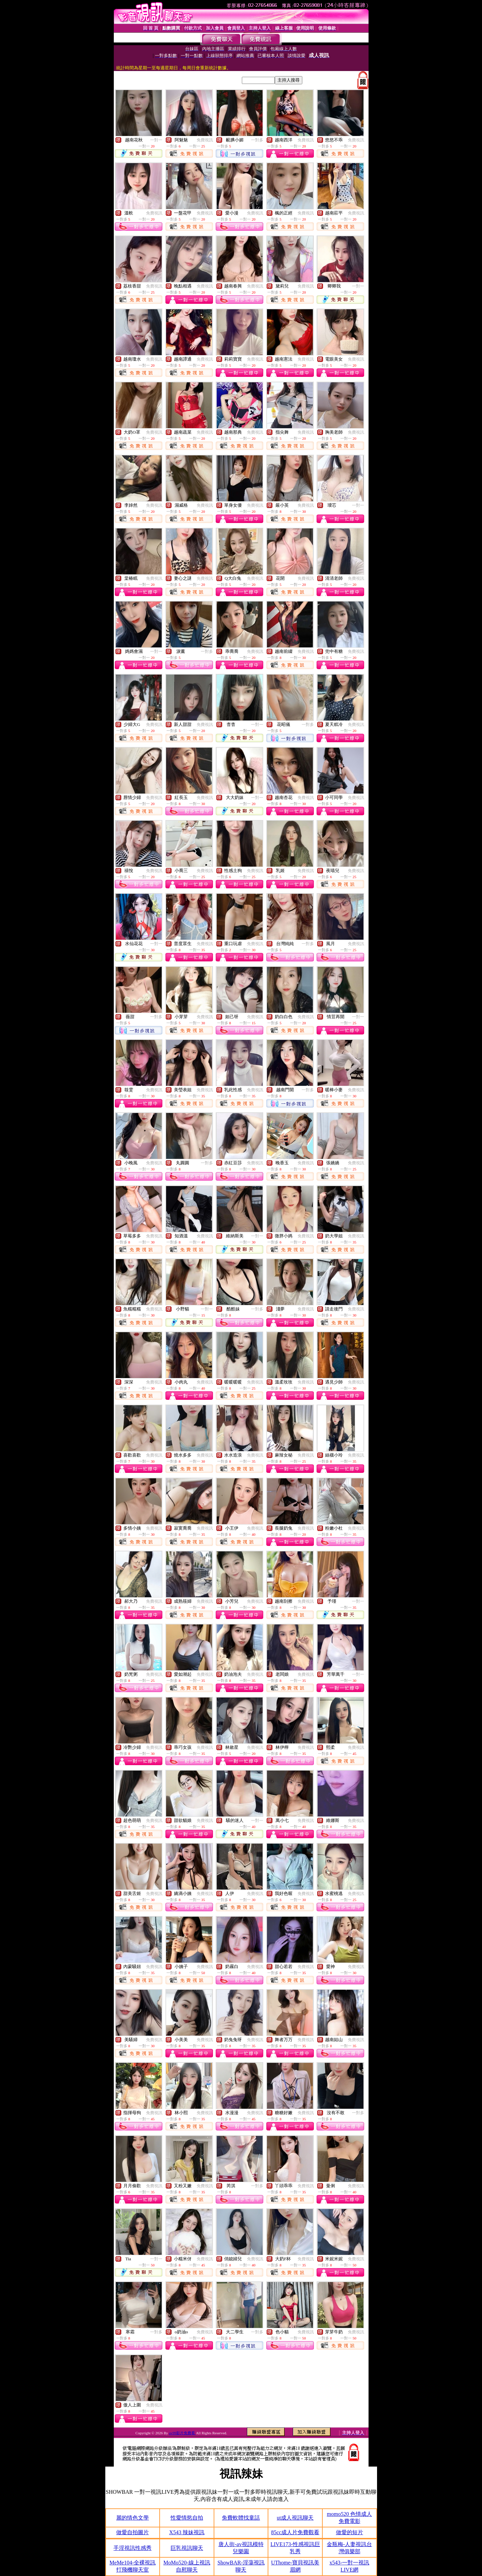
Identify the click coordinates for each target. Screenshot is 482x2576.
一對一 (156, 140)
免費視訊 (205, 140)
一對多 (257, 140)
